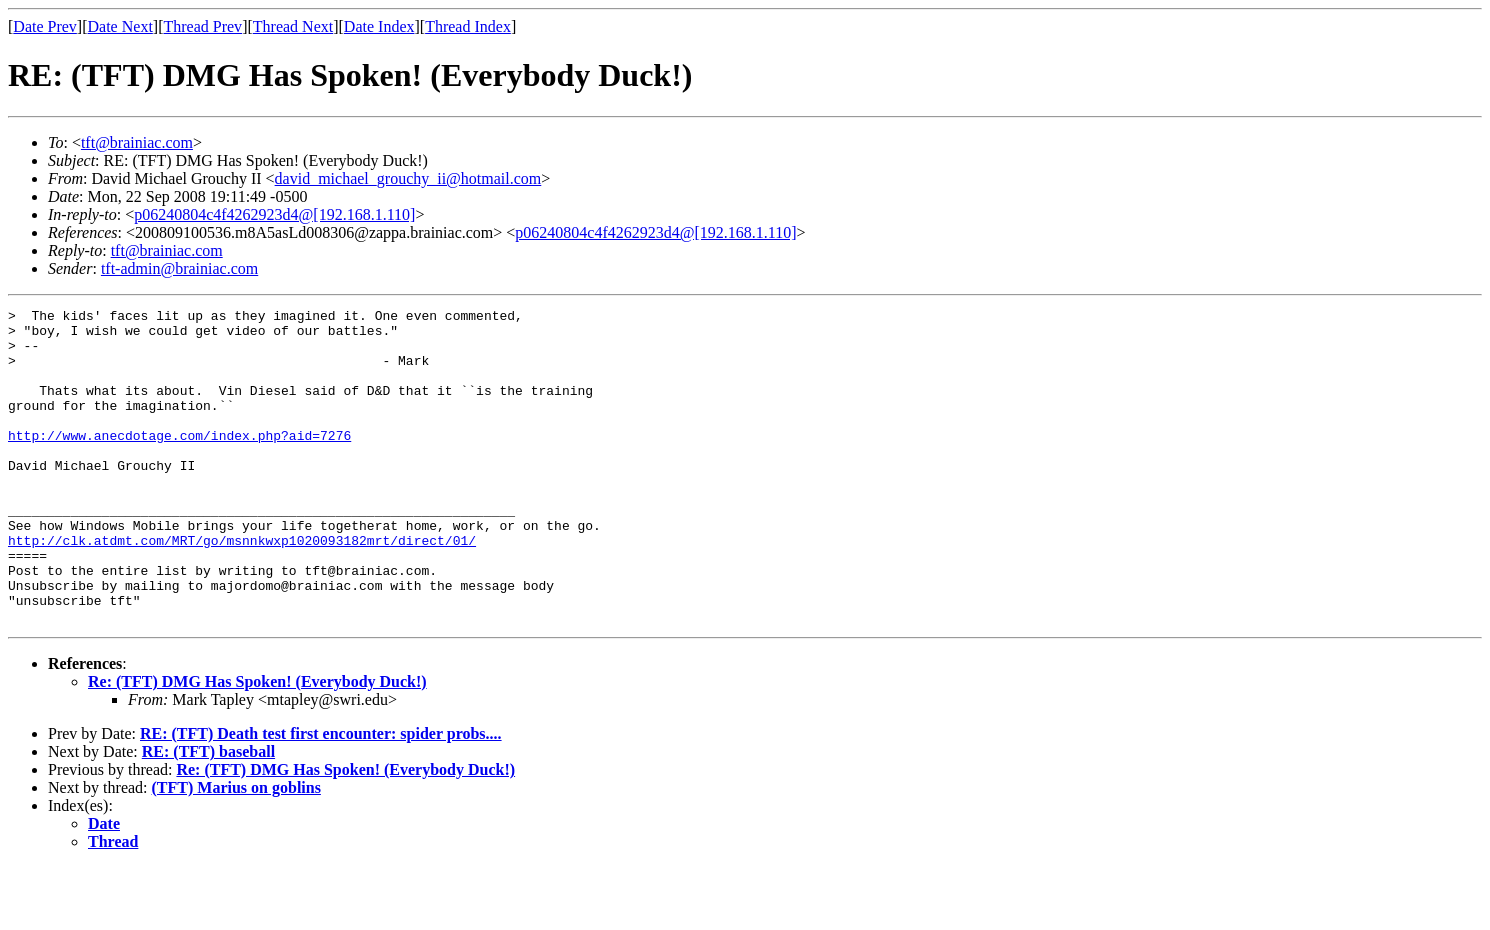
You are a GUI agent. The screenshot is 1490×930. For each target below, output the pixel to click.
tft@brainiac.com (137, 142)
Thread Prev (202, 26)
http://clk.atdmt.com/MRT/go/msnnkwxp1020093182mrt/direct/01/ (242, 588)
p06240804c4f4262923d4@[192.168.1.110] (274, 214)
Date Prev (45, 26)
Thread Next (293, 26)
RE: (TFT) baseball (208, 814)
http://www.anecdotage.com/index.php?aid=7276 (179, 462)
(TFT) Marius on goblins (236, 850)
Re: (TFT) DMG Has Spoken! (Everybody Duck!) (257, 744)
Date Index (379, 26)
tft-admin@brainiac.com (179, 268)
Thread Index (468, 26)
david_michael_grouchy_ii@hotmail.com (408, 178)
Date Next (120, 26)
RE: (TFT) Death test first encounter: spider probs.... (321, 796)
